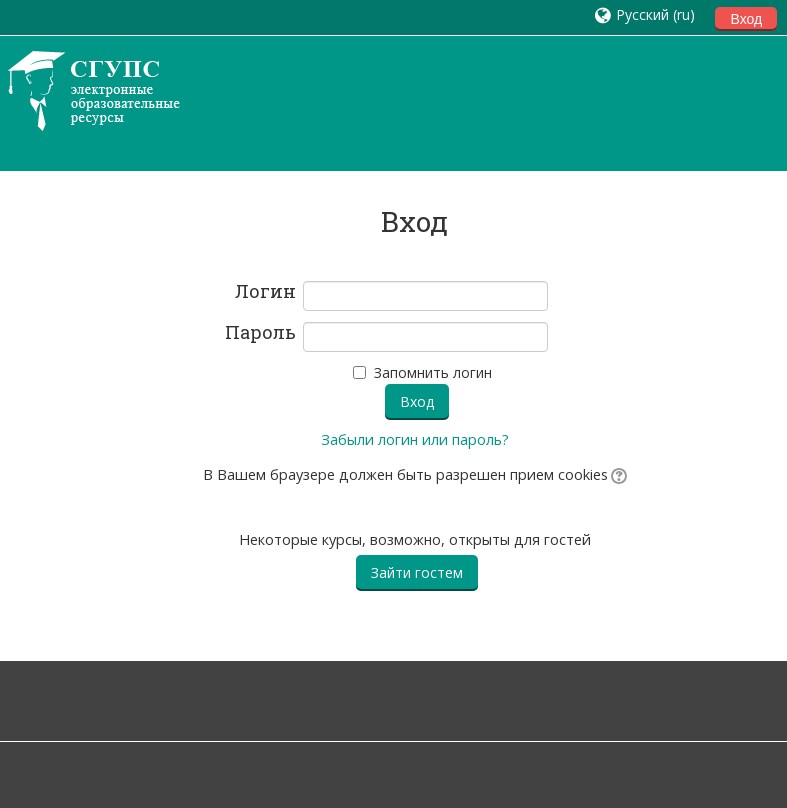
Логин (265, 292)
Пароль (260, 333)
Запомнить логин (433, 372)
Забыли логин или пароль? (415, 439)
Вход (746, 19)
